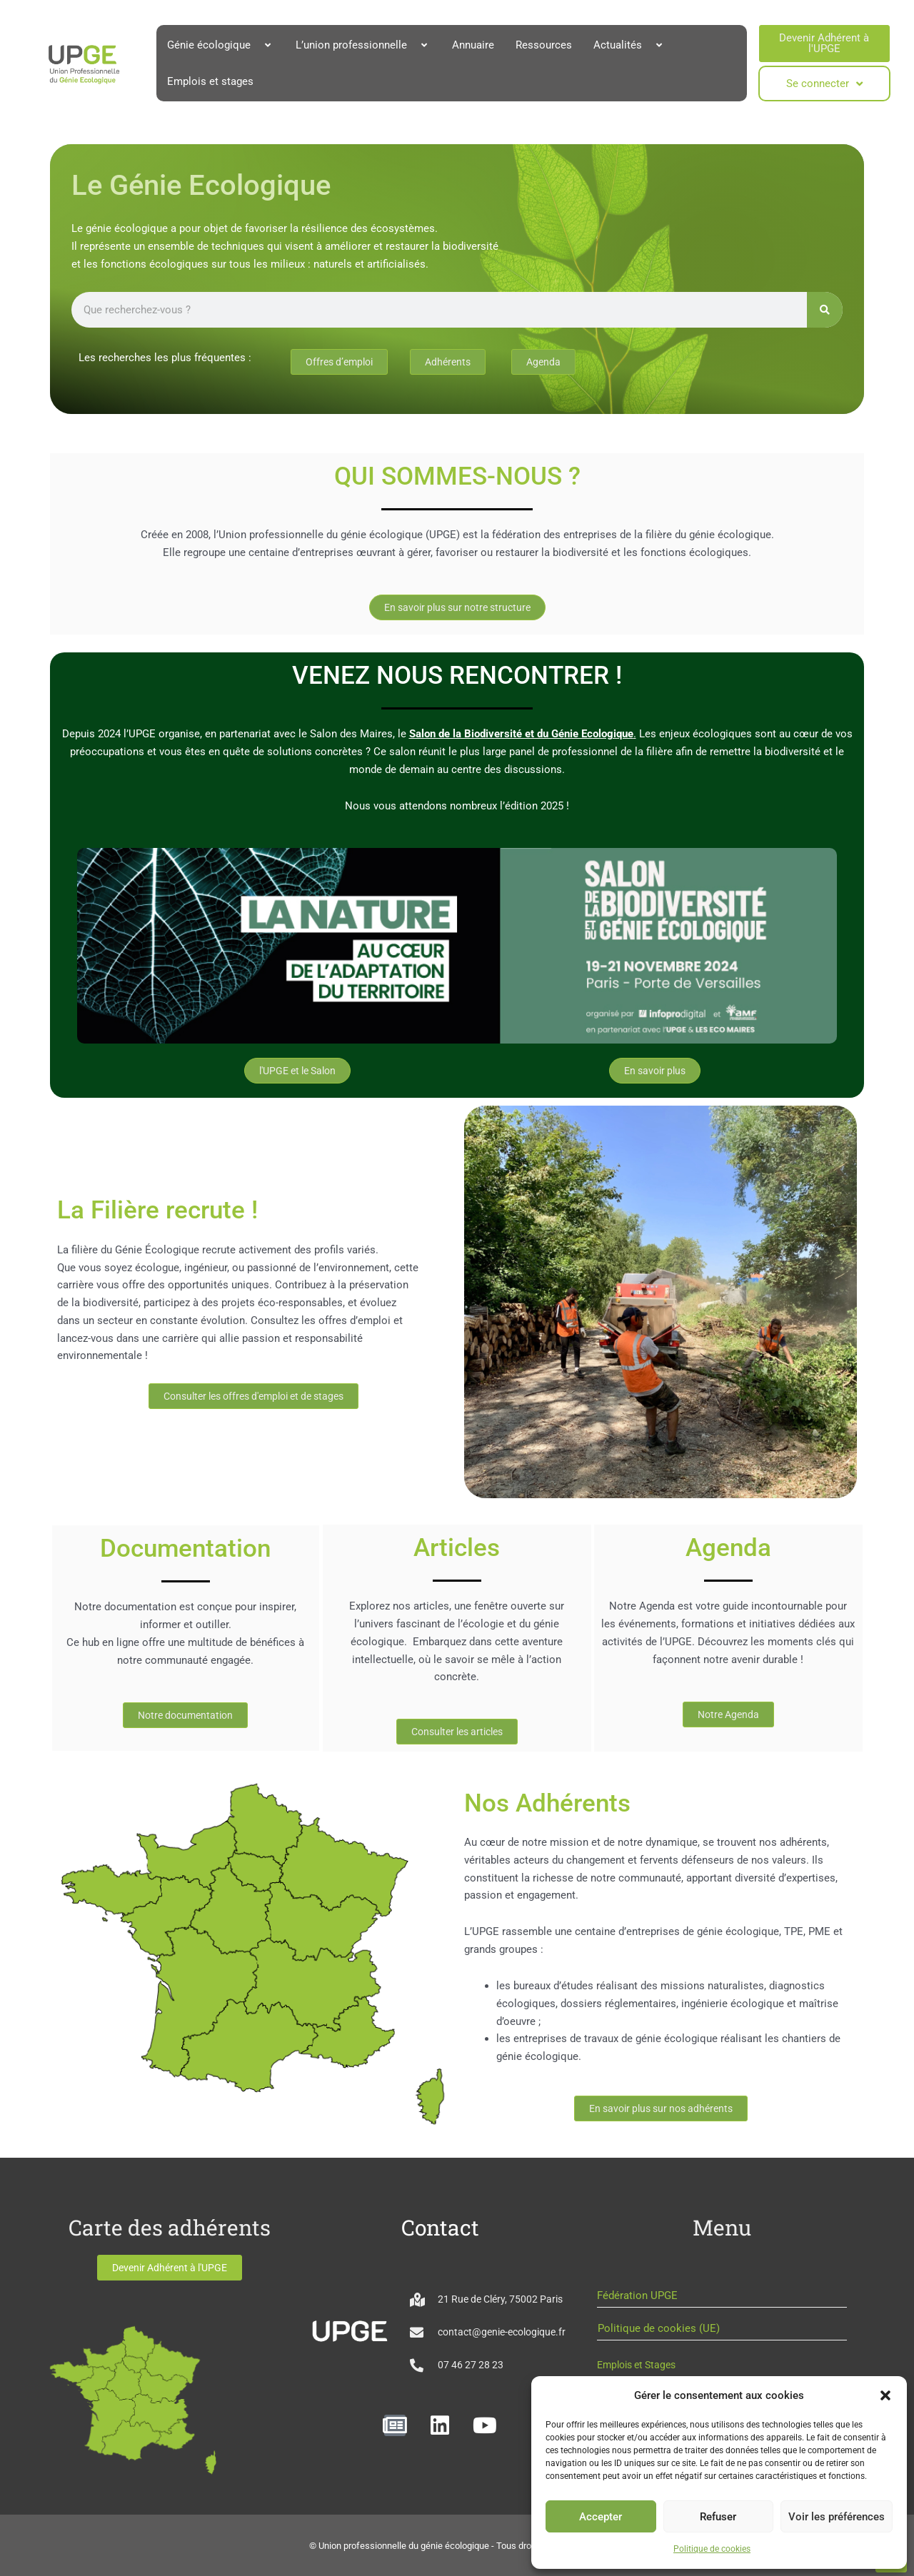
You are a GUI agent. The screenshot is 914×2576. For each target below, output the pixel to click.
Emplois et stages (210, 81)
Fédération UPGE (637, 2295)
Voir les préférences (836, 2516)
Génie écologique (220, 45)
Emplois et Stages (636, 2364)
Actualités (629, 45)
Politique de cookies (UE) (659, 2328)
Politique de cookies (711, 2549)
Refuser (718, 2516)
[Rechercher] (825, 310)
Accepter (600, 2516)
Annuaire (473, 45)
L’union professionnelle (363, 45)
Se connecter (824, 83)
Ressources (544, 45)
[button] (885, 2395)
